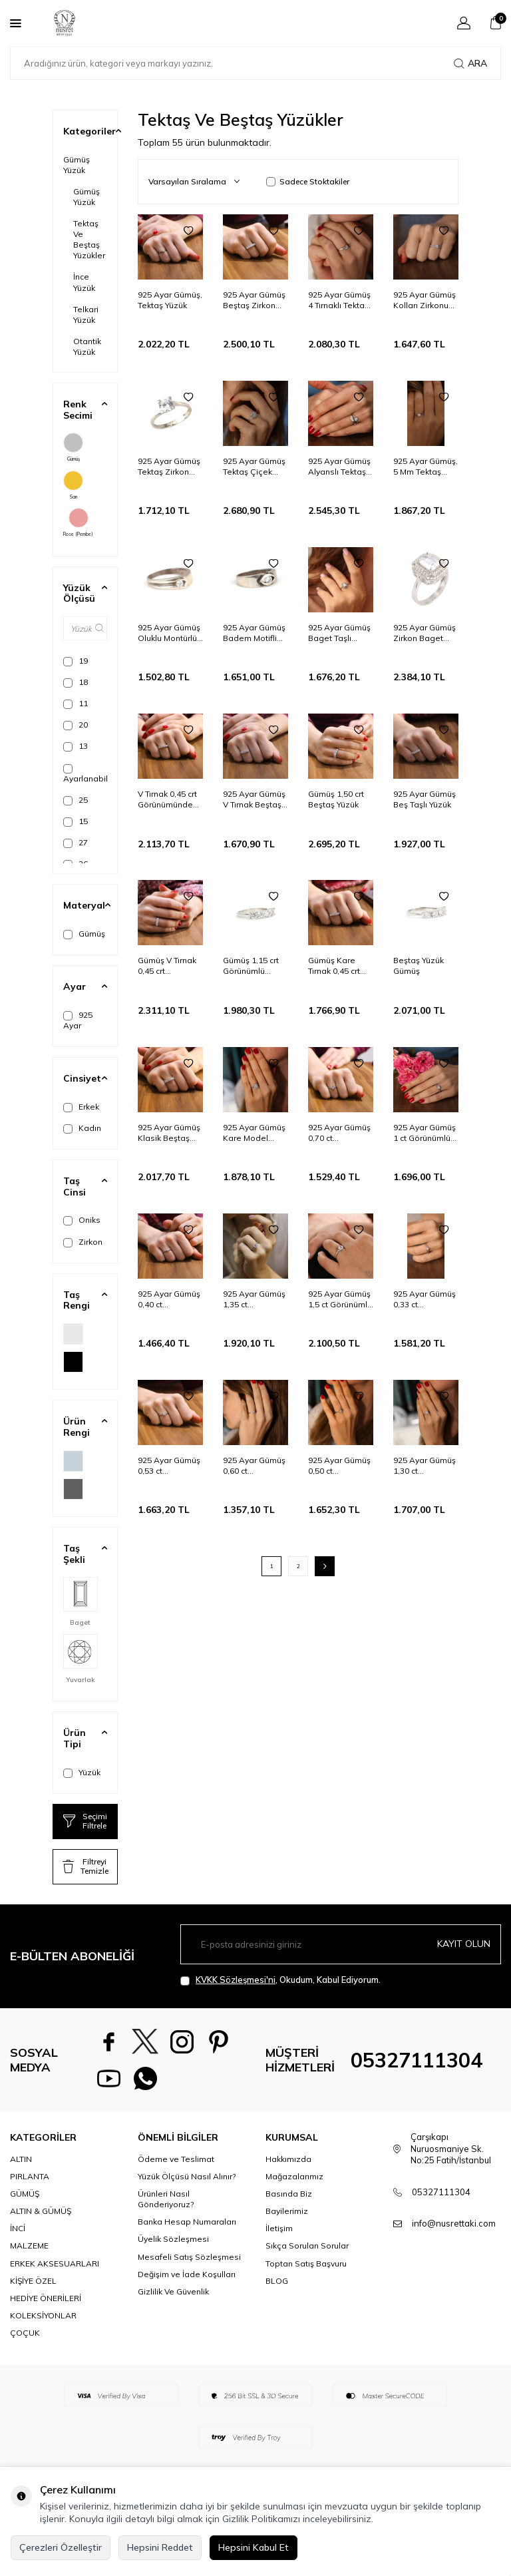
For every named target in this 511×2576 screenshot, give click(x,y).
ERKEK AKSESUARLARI (54, 2263)
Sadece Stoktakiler (307, 181)
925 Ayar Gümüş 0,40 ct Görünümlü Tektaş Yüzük (169, 1299)
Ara (470, 63)
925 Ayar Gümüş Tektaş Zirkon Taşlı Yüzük (169, 466)
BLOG (276, 2281)
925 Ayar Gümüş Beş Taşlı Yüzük (424, 799)
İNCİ (17, 2228)
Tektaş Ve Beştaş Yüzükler (89, 239)
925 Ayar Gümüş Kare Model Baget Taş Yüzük (254, 1133)
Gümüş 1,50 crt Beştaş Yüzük (336, 799)
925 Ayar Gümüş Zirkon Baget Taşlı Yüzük (424, 633)
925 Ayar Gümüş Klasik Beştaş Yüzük (169, 1133)
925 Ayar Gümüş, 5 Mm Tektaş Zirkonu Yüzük (425, 466)
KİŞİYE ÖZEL (33, 2281)
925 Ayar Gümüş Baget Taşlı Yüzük (339, 633)
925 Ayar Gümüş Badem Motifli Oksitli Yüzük (254, 633)
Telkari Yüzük (85, 314)
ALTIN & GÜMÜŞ (40, 2211)
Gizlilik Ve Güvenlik (173, 2291)
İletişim (279, 2228)
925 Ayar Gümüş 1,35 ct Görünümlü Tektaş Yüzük (254, 1299)
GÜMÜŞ (24, 2194)
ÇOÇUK (25, 2333)
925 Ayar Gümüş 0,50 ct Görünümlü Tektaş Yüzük (339, 1465)
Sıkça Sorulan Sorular (307, 2246)
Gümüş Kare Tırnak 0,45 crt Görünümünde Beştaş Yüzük (335, 965)
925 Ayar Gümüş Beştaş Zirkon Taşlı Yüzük (254, 300)
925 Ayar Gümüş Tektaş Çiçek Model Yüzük (254, 466)
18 (75, 682)
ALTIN (21, 2159)
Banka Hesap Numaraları (187, 2222)
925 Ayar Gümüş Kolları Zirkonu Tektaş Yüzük (424, 300)
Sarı (73, 485)
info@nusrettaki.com (454, 2223)
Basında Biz (288, 2194)
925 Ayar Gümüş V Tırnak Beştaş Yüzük (254, 799)
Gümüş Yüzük (76, 164)
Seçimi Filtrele (85, 1820)
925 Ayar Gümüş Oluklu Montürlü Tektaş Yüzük (169, 633)
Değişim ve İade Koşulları (187, 2274)
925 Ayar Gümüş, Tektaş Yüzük (170, 300)
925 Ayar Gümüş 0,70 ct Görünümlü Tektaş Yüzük (339, 1133)
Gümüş (73, 447)
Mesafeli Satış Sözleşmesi (189, 2257)
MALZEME (29, 2246)
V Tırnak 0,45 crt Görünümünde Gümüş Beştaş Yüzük (167, 799)
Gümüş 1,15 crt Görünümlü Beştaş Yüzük (251, 965)
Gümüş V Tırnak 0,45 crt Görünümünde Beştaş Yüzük (167, 965)
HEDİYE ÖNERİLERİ (45, 2298)
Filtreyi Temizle (85, 1866)
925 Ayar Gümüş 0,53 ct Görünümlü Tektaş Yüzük (169, 1465)
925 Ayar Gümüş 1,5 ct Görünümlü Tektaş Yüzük (340, 1299)
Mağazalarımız (294, 2176)
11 (75, 703)
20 (75, 725)
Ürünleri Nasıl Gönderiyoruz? (166, 2199)
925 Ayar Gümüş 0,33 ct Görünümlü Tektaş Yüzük (424, 1299)
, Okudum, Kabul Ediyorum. (280, 1980)
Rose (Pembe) (78, 522)
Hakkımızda (288, 2159)
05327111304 (416, 2060)
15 (75, 821)
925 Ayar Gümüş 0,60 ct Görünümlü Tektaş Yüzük (254, 1465)
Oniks (81, 1220)
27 (75, 842)
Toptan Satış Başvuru (306, 2263)
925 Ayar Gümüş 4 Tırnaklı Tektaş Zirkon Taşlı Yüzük (339, 300)
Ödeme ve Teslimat (176, 2159)
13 (75, 746)
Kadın (82, 1128)
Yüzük (81, 1772)
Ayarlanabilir (85, 773)
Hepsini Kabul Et (253, 2547)
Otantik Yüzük (87, 346)
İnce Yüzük (84, 282)
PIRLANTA (29, 2176)
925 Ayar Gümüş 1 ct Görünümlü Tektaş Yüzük (424, 1133)
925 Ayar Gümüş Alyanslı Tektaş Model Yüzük (339, 466)
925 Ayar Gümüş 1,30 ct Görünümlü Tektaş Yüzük (424, 1465)
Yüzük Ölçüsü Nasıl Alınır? (187, 2176)
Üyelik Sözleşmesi (173, 2239)
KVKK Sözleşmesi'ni (235, 1979)
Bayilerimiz (286, 2211)
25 (75, 800)
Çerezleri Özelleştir (60, 2547)
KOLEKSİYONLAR (43, 2315)
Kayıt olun (463, 1944)
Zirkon (82, 1242)
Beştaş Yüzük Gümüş (418, 965)
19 (75, 661)
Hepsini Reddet (160, 2547)
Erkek (81, 1107)
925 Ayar (77, 1020)
